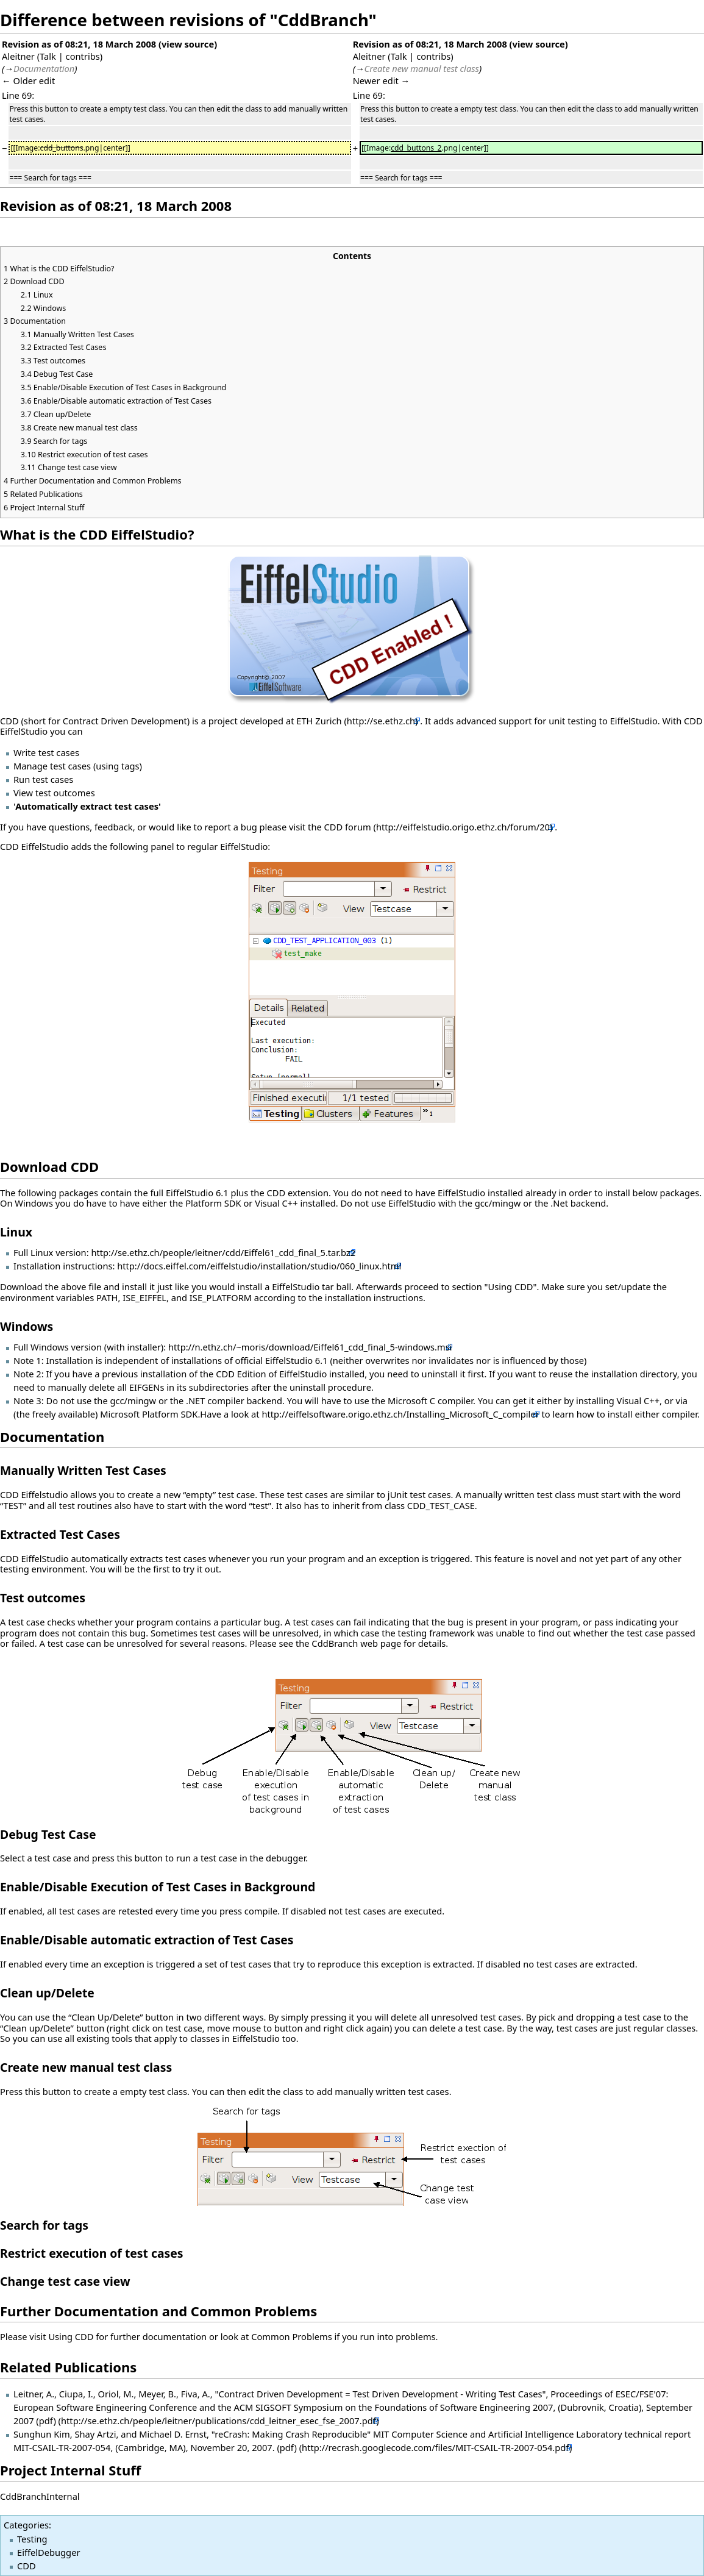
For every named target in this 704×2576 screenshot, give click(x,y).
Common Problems (291, 2336)
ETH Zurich (318, 721)
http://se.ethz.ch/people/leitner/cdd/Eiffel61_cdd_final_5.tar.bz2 (223, 1252)
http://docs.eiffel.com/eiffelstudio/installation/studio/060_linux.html (259, 1266)
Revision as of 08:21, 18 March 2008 (79, 44)
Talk (48, 56)
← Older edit (28, 80)
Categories (26, 2525)
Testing (32, 2539)
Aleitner (18, 56)
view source (188, 44)
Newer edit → (381, 80)
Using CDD (70, 2336)
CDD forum (347, 827)
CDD (26, 2566)
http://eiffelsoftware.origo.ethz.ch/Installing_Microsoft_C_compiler (400, 1414)
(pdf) (45, 2420)
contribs (83, 56)
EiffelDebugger (48, 2552)
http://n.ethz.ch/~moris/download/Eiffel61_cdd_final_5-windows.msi (310, 1347)
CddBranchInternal (40, 2496)
